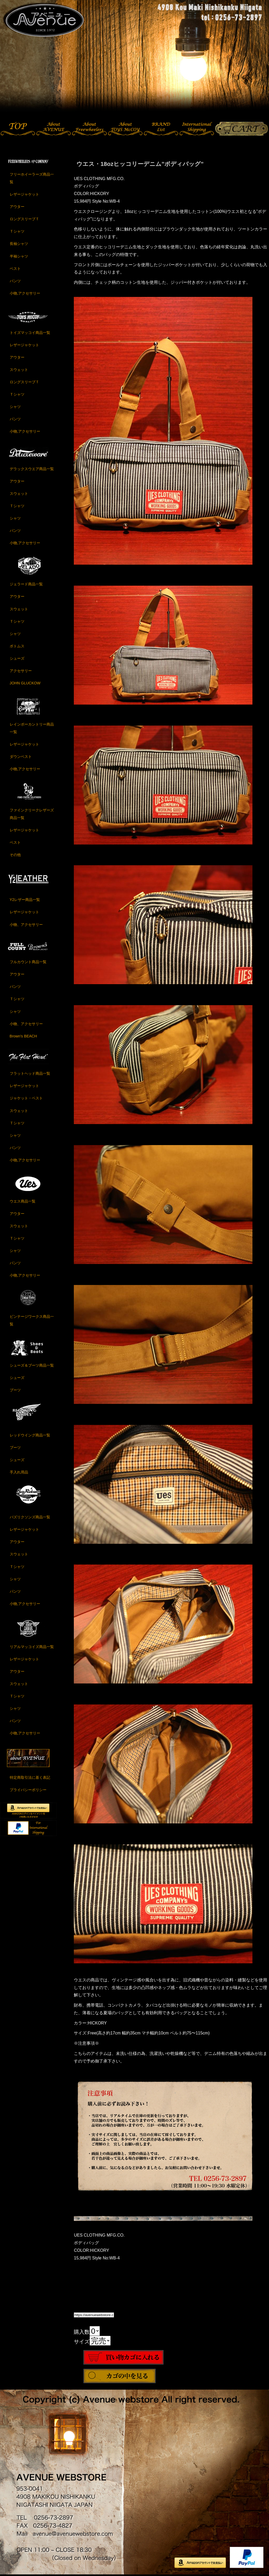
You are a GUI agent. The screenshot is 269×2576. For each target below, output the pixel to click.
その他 (15, 855)
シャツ (15, 407)
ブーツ (15, 1390)
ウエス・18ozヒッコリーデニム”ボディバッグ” (140, 164)
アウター (17, 206)
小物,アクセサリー (25, 293)
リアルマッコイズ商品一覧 (32, 1647)
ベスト (15, 268)
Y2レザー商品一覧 (25, 900)
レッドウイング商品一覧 (30, 1435)
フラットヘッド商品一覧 (30, 1073)
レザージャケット (24, 194)
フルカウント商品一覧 (28, 962)
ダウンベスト (21, 756)
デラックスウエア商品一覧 (32, 469)
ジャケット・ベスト (26, 1098)
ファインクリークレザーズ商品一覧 (32, 814)
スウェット (19, 370)
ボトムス (17, 646)
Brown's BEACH (23, 1036)
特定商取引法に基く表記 (30, 1777)
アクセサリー (21, 671)
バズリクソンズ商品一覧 (30, 1517)
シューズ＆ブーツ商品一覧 (32, 1365)
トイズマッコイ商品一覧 (30, 332)
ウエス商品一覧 (22, 1201)
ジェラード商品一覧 (26, 584)
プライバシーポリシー (28, 1790)
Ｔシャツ (17, 231)
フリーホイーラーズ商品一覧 (32, 178)
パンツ (15, 281)
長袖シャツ (19, 244)
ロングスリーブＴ (24, 219)
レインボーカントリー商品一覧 (32, 728)
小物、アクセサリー (26, 924)
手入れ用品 (19, 1472)
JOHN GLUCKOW (25, 683)
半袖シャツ (19, 256)
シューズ (17, 658)
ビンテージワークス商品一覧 (32, 1320)
